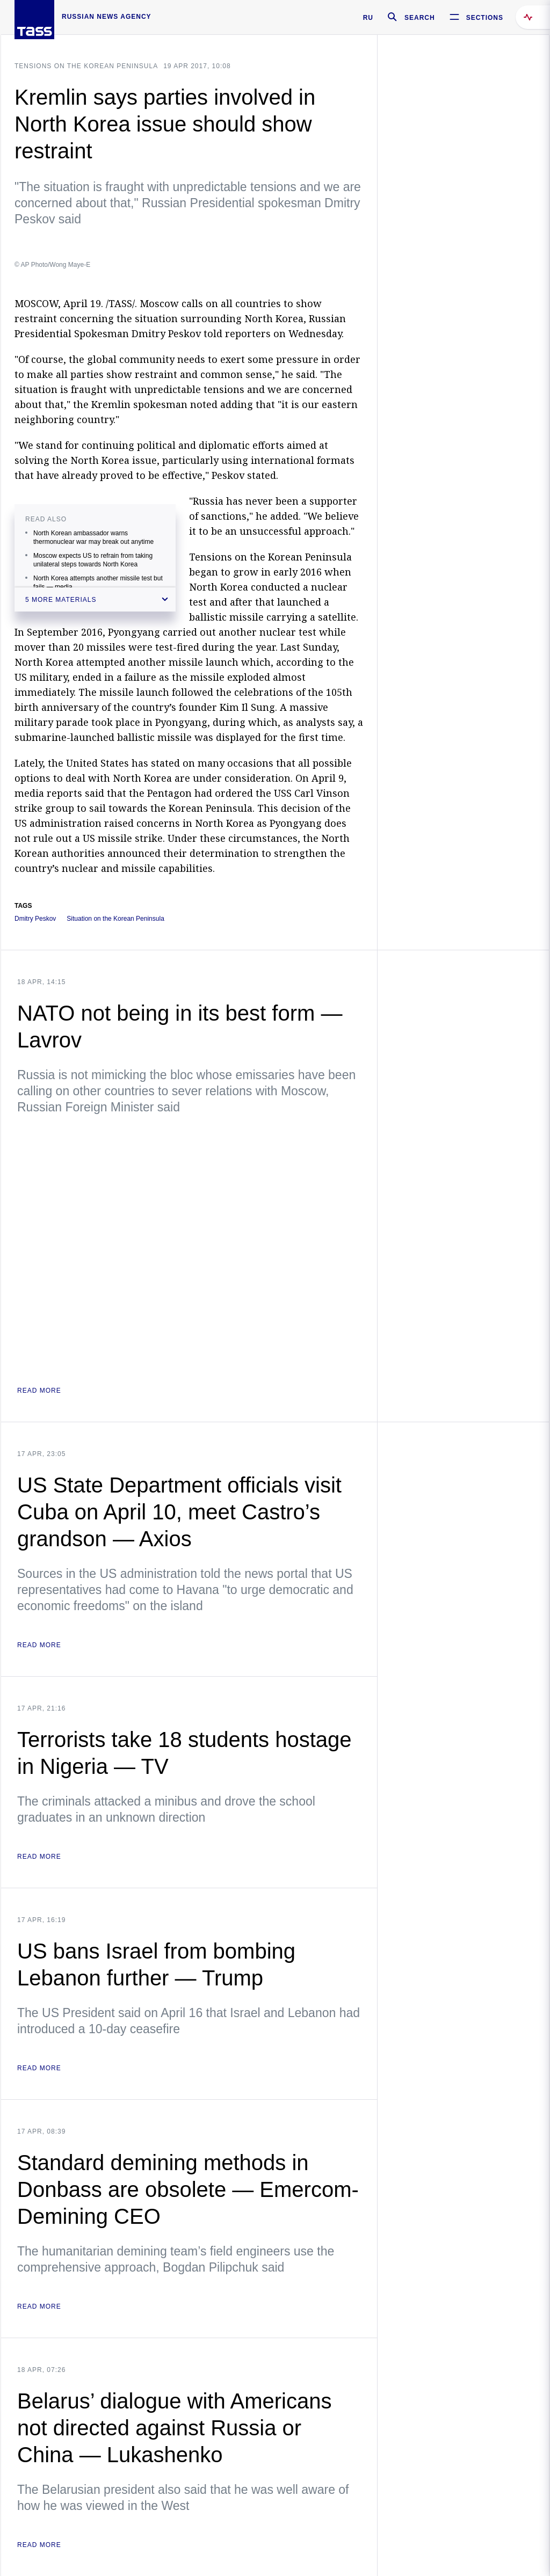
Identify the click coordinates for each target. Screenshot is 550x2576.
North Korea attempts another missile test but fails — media (98, 582)
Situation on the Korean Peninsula (115, 918)
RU (368, 17)
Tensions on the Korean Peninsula (86, 66)
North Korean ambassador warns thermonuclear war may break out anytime (93, 537)
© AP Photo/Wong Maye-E (52, 264)
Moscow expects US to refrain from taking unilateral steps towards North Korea (93, 560)
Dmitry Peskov (35, 918)
